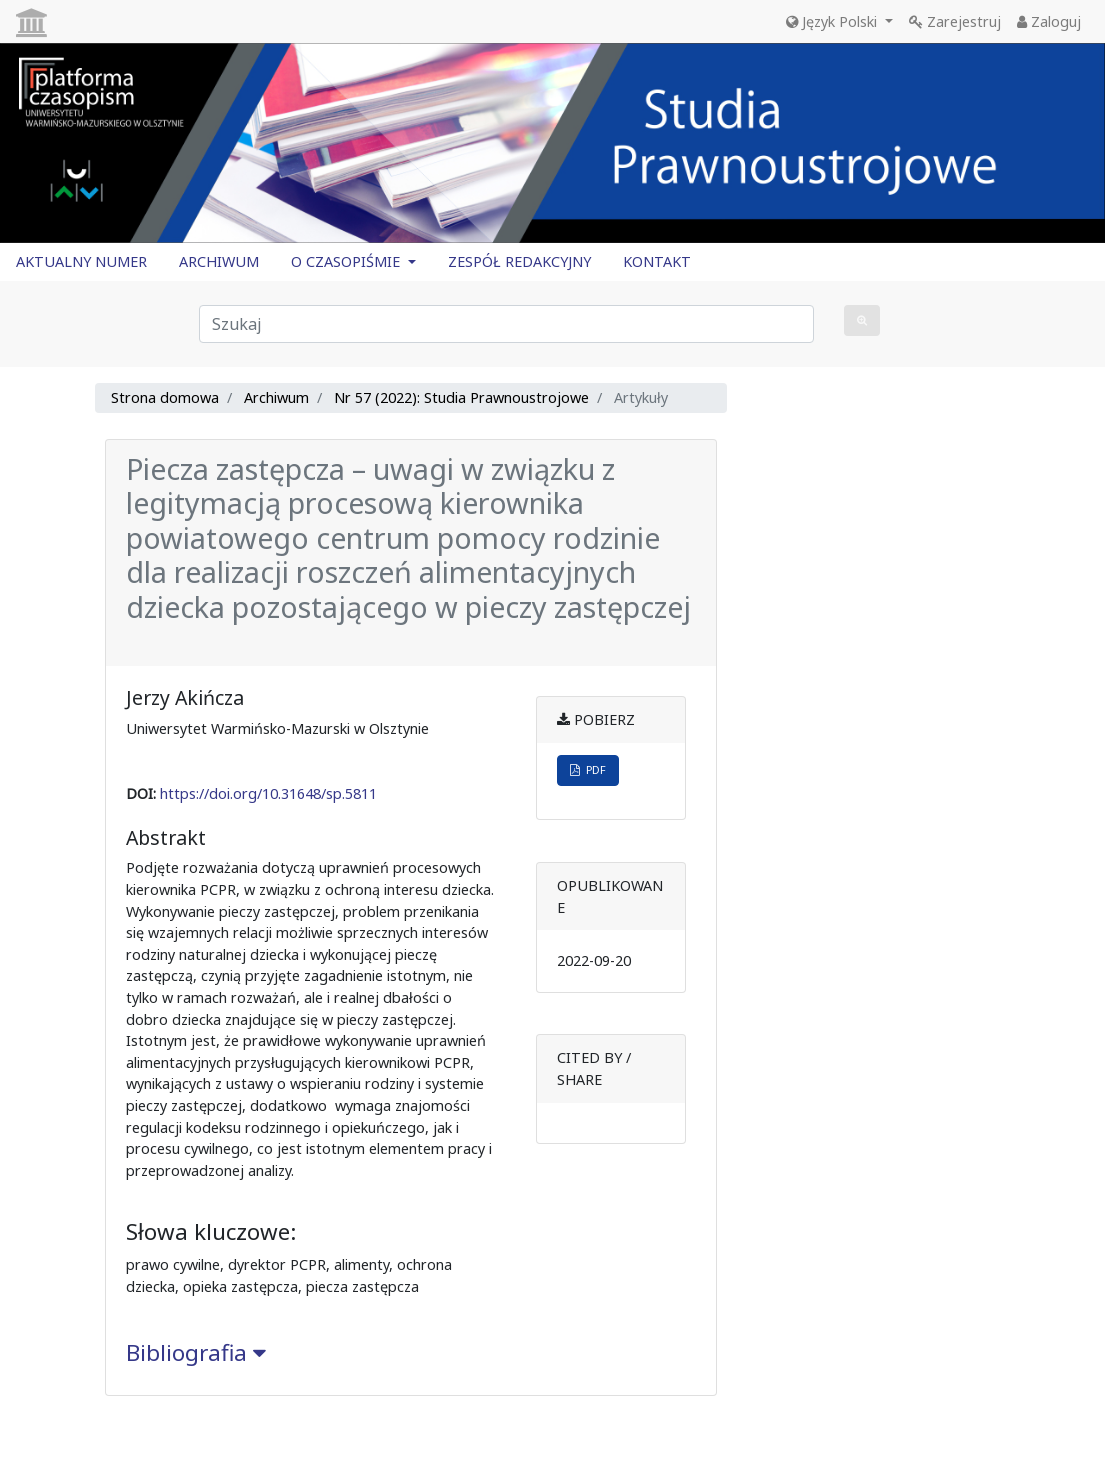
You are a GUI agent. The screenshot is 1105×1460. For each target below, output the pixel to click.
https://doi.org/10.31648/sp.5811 (268, 793)
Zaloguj (1049, 21)
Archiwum (276, 397)
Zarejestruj (955, 21)
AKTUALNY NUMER (81, 261)
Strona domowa (165, 397)
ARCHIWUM (219, 261)
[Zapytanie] (506, 324)
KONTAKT (657, 261)
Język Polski (833, 21)
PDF (588, 769)
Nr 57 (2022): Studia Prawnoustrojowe (461, 397)
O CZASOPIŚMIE (347, 261)
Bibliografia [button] (196, 1352)
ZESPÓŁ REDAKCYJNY (519, 261)
